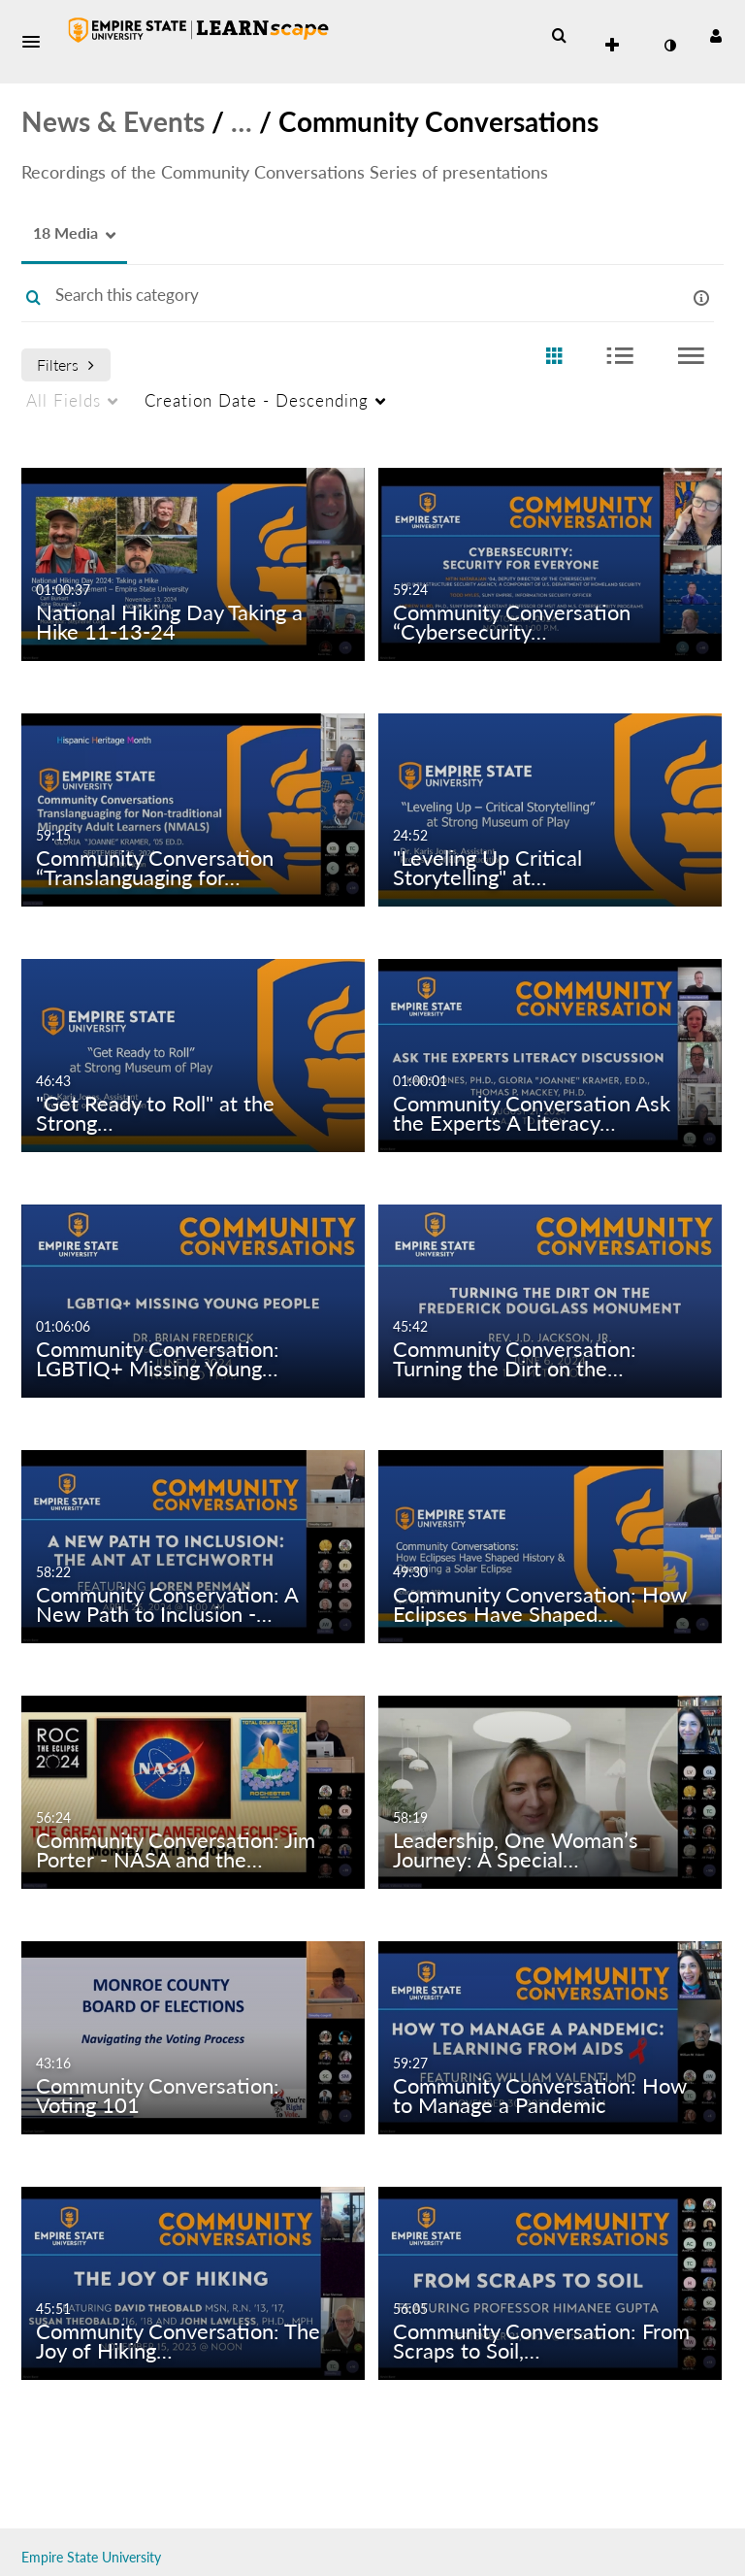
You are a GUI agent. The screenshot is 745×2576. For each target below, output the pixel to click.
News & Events (113, 121)
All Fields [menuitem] (63, 400)
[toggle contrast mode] (669, 45)
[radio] (554, 357)
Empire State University (91, 2557)
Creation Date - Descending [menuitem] (257, 400)
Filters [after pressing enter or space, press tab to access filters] (65, 364)
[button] (36, 41)
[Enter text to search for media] (343, 295)
